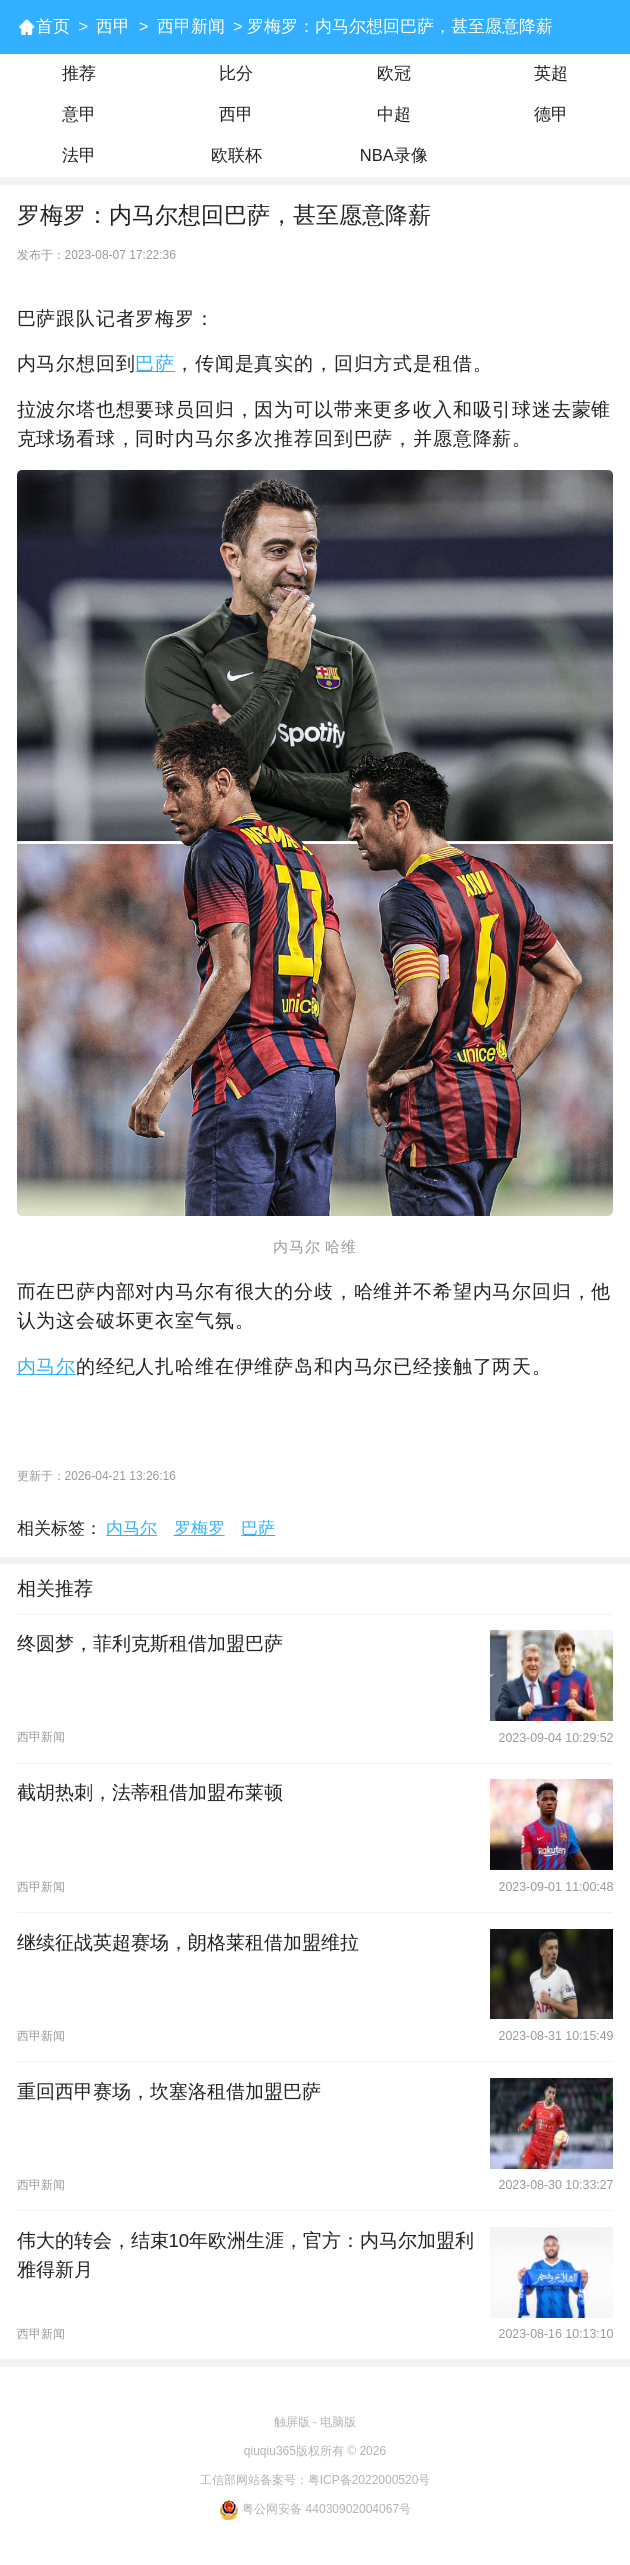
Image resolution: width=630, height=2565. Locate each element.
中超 (394, 114)
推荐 (79, 73)
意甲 (79, 114)
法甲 (79, 155)
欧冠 (394, 73)
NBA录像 (394, 155)
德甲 (551, 114)
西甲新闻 (191, 26)
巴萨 (155, 363)
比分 (236, 73)
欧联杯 (236, 155)
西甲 (113, 26)
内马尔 (46, 1366)
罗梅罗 (199, 1528)
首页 (53, 26)
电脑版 (338, 2422)
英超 (551, 73)
